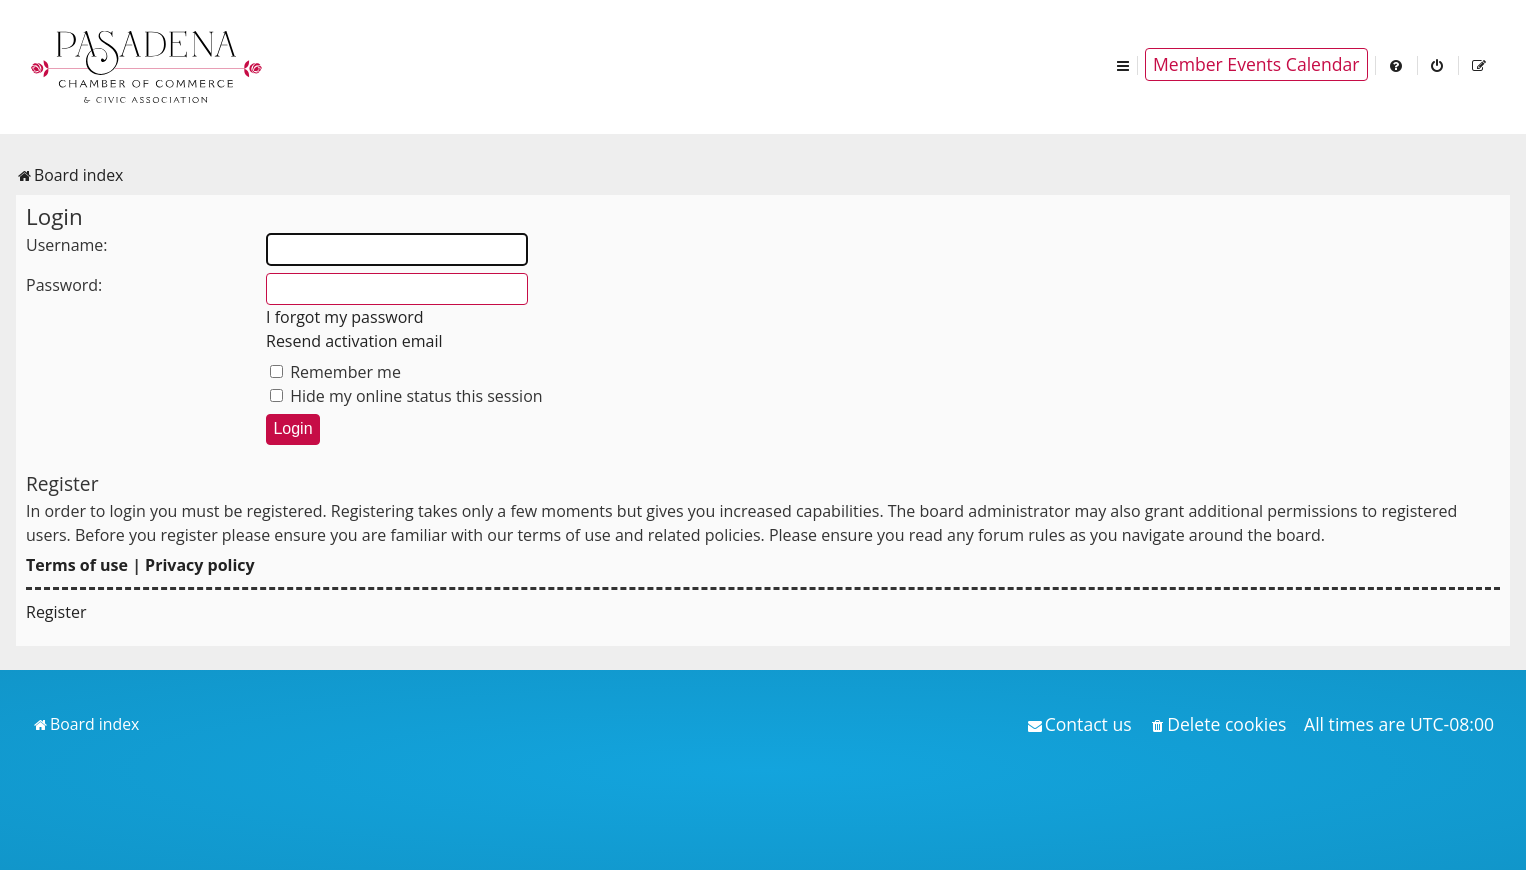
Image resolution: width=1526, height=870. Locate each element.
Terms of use (77, 565)
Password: (64, 285)
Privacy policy (200, 565)
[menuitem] (1397, 64)
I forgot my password (345, 317)
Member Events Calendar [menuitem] (1256, 64)
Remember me (335, 372)
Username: (67, 245)
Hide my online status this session (406, 396)
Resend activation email (354, 341)
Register (56, 612)
